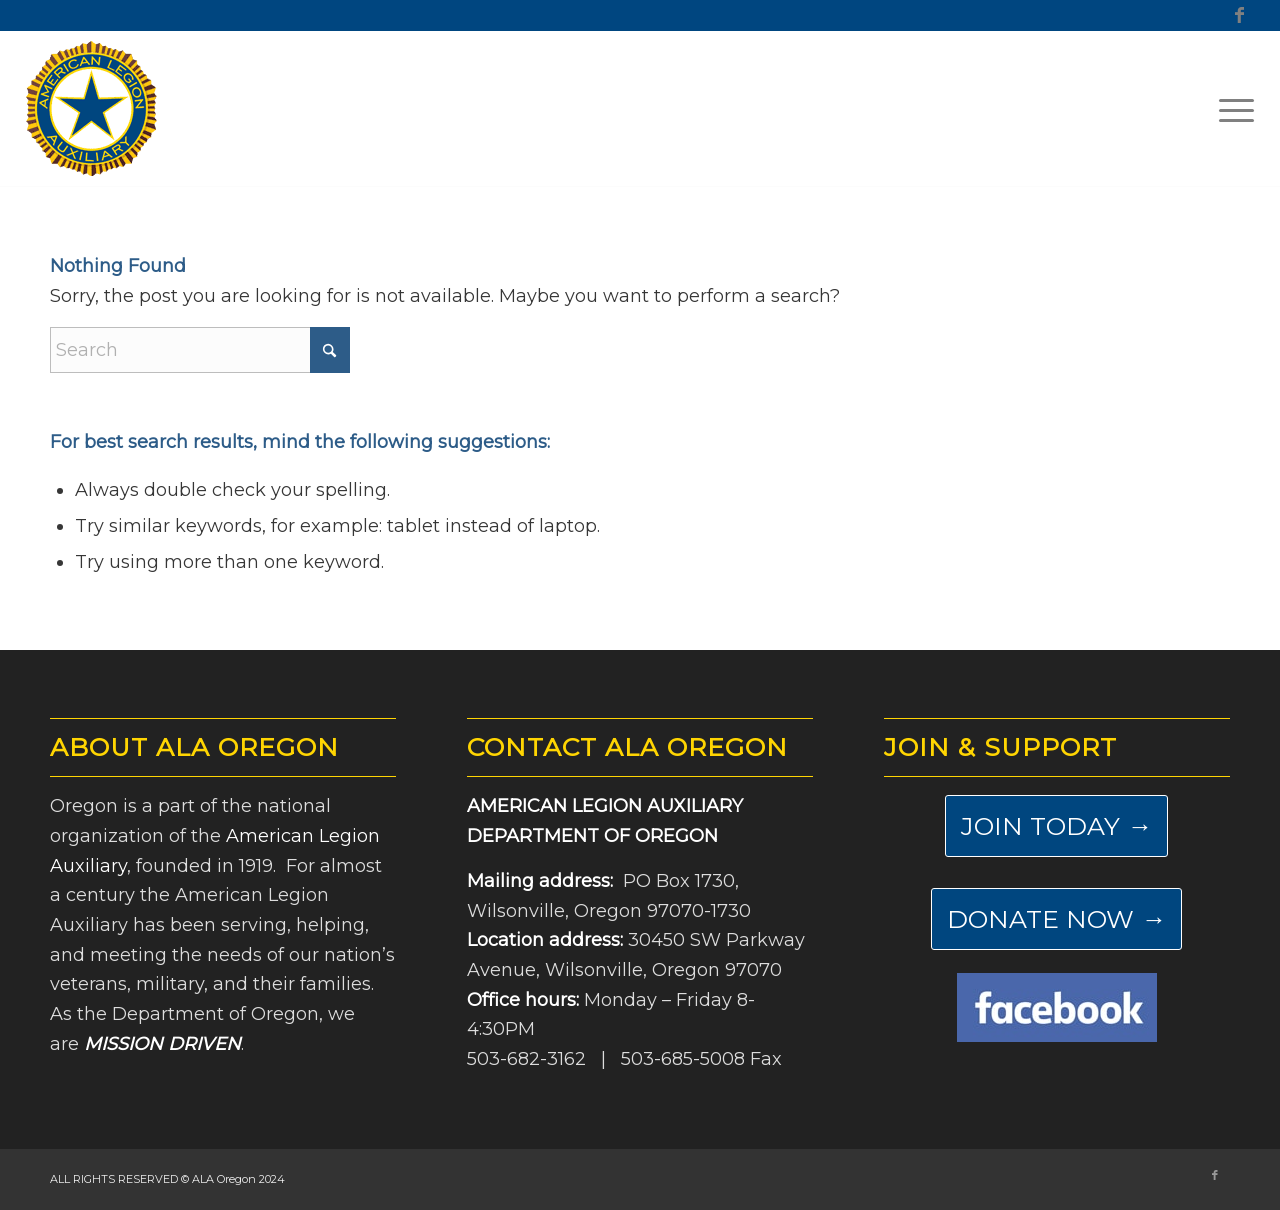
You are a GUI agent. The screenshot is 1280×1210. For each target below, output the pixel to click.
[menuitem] (1230, 109)
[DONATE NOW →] (1056, 919)
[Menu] (1230, 109)
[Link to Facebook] (1239, 15)
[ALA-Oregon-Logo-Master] (92, 109)
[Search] (200, 350)
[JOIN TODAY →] (1056, 826)
